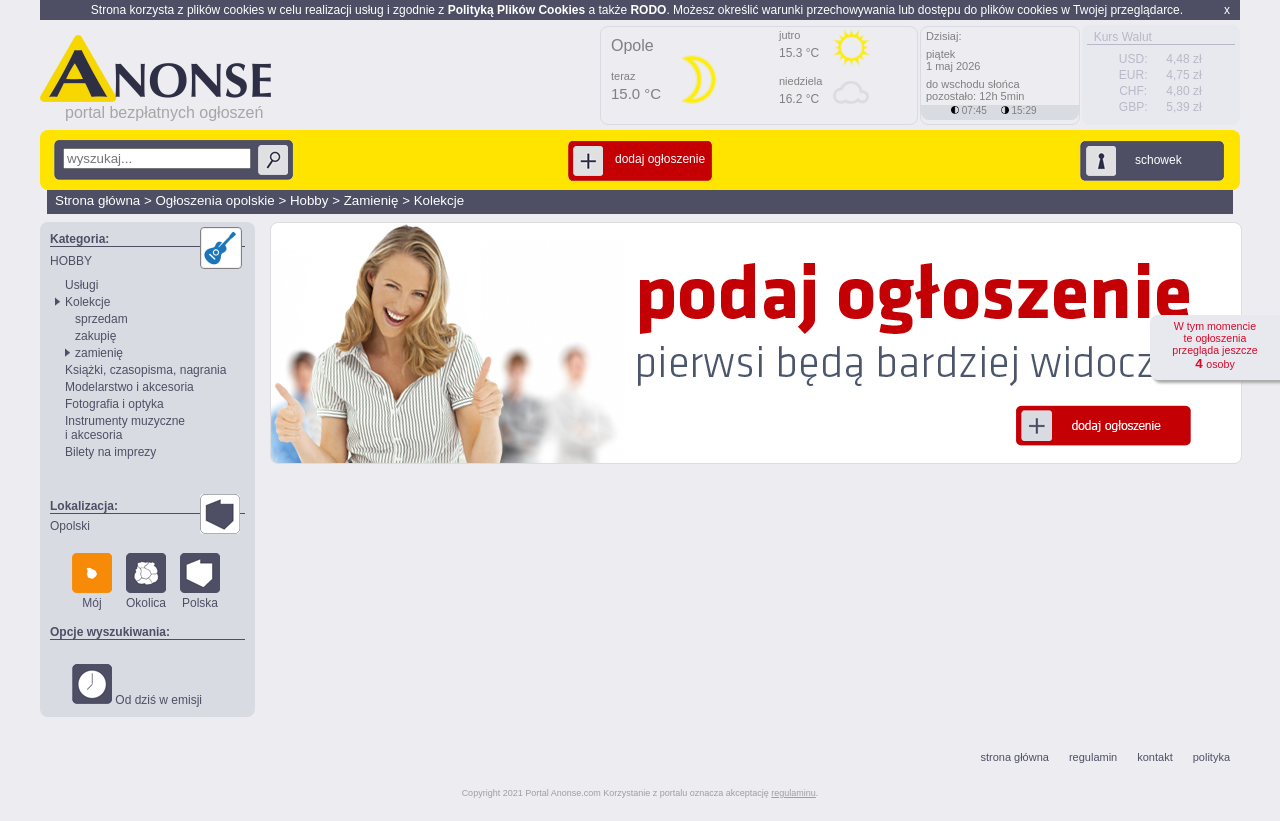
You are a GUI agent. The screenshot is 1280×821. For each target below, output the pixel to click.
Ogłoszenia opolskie (214, 200)
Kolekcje (439, 200)
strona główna (1014, 757)
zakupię (95, 336)
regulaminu (793, 793)
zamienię (99, 353)
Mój (92, 581)
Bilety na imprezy (110, 452)
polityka (1211, 757)
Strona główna (97, 200)
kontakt (1154, 757)
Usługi (81, 285)
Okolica (146, 581)
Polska (200, 581)
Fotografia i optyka (114, 404)
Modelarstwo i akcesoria (129, 387)
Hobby (309, 200)
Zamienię (371, 200)
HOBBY (71, 261)
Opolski (70, 526)
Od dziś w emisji (137, 685)
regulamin (1093, 757)
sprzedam (101, 319)
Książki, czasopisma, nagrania (145, 370)
